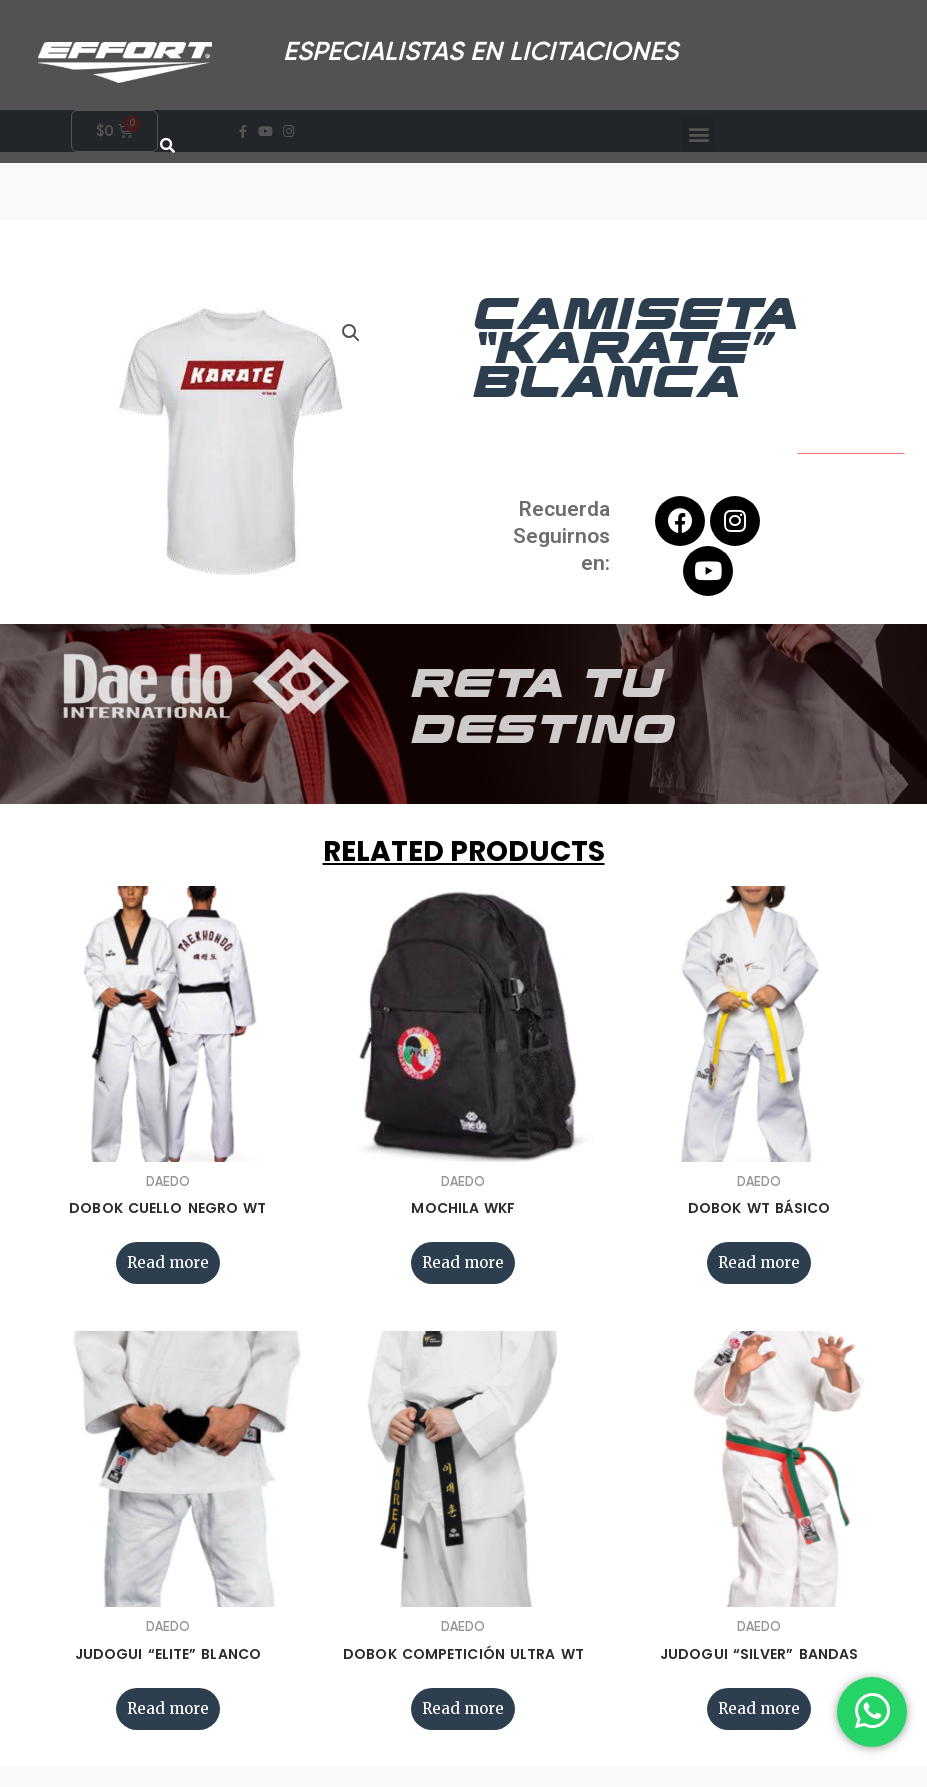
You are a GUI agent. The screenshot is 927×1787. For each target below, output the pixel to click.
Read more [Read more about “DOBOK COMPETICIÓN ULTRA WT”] (463, 1708)
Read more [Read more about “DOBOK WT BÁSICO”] (759, 1262)
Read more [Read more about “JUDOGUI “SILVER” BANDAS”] (759, 1708)
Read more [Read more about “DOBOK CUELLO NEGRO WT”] (168, 1262)
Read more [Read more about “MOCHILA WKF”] (463, 1262)
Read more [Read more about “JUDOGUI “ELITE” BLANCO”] (168, 1708)
